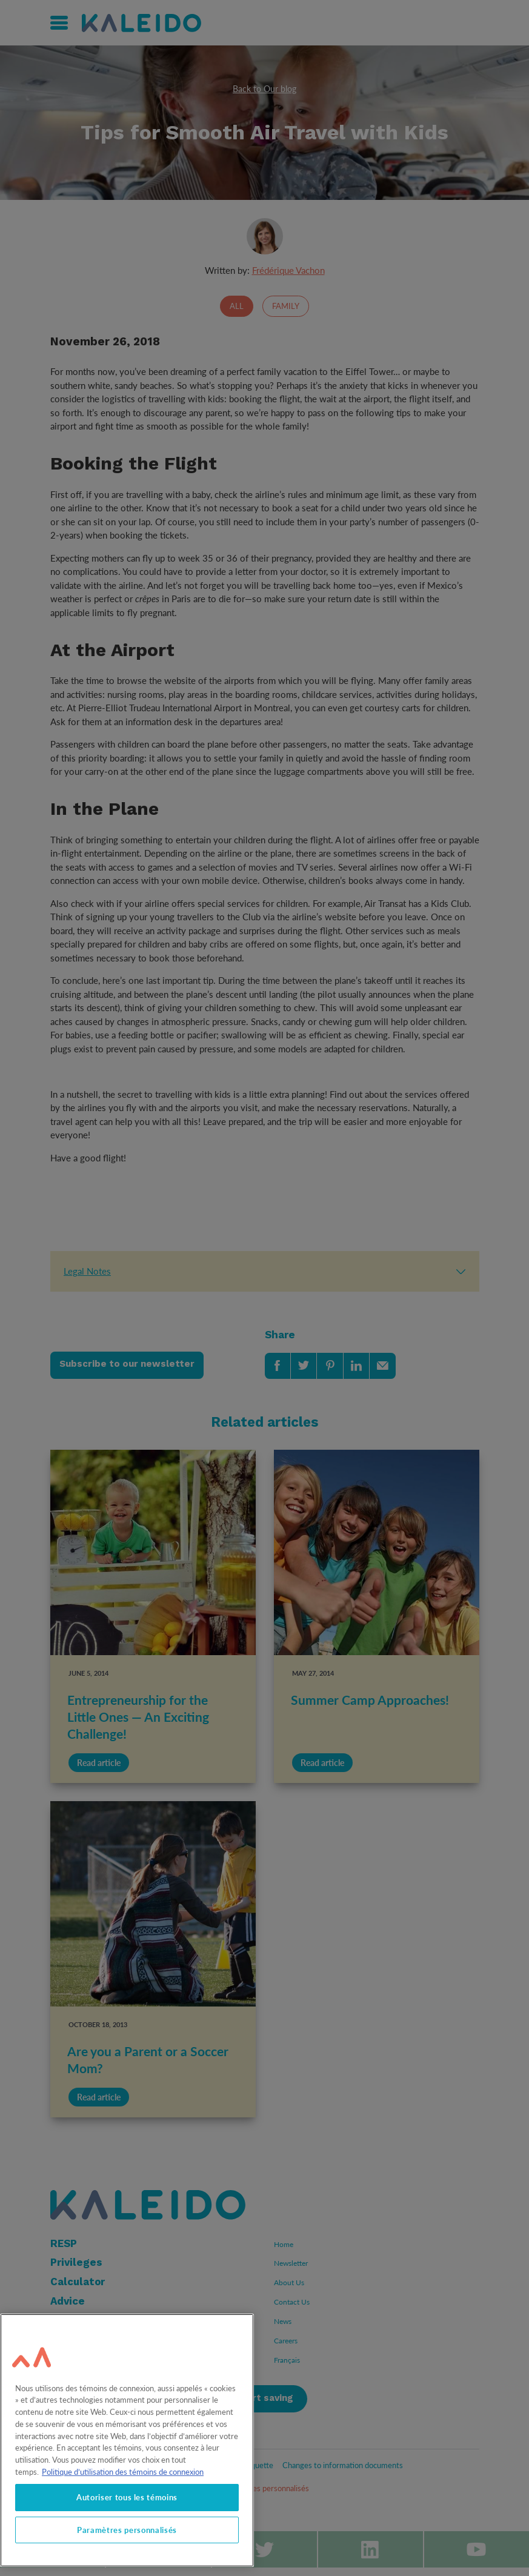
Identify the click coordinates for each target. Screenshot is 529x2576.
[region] (127, 2440)
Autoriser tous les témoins (127, 2497)
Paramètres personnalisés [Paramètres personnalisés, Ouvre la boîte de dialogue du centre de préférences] (127, 2530)
